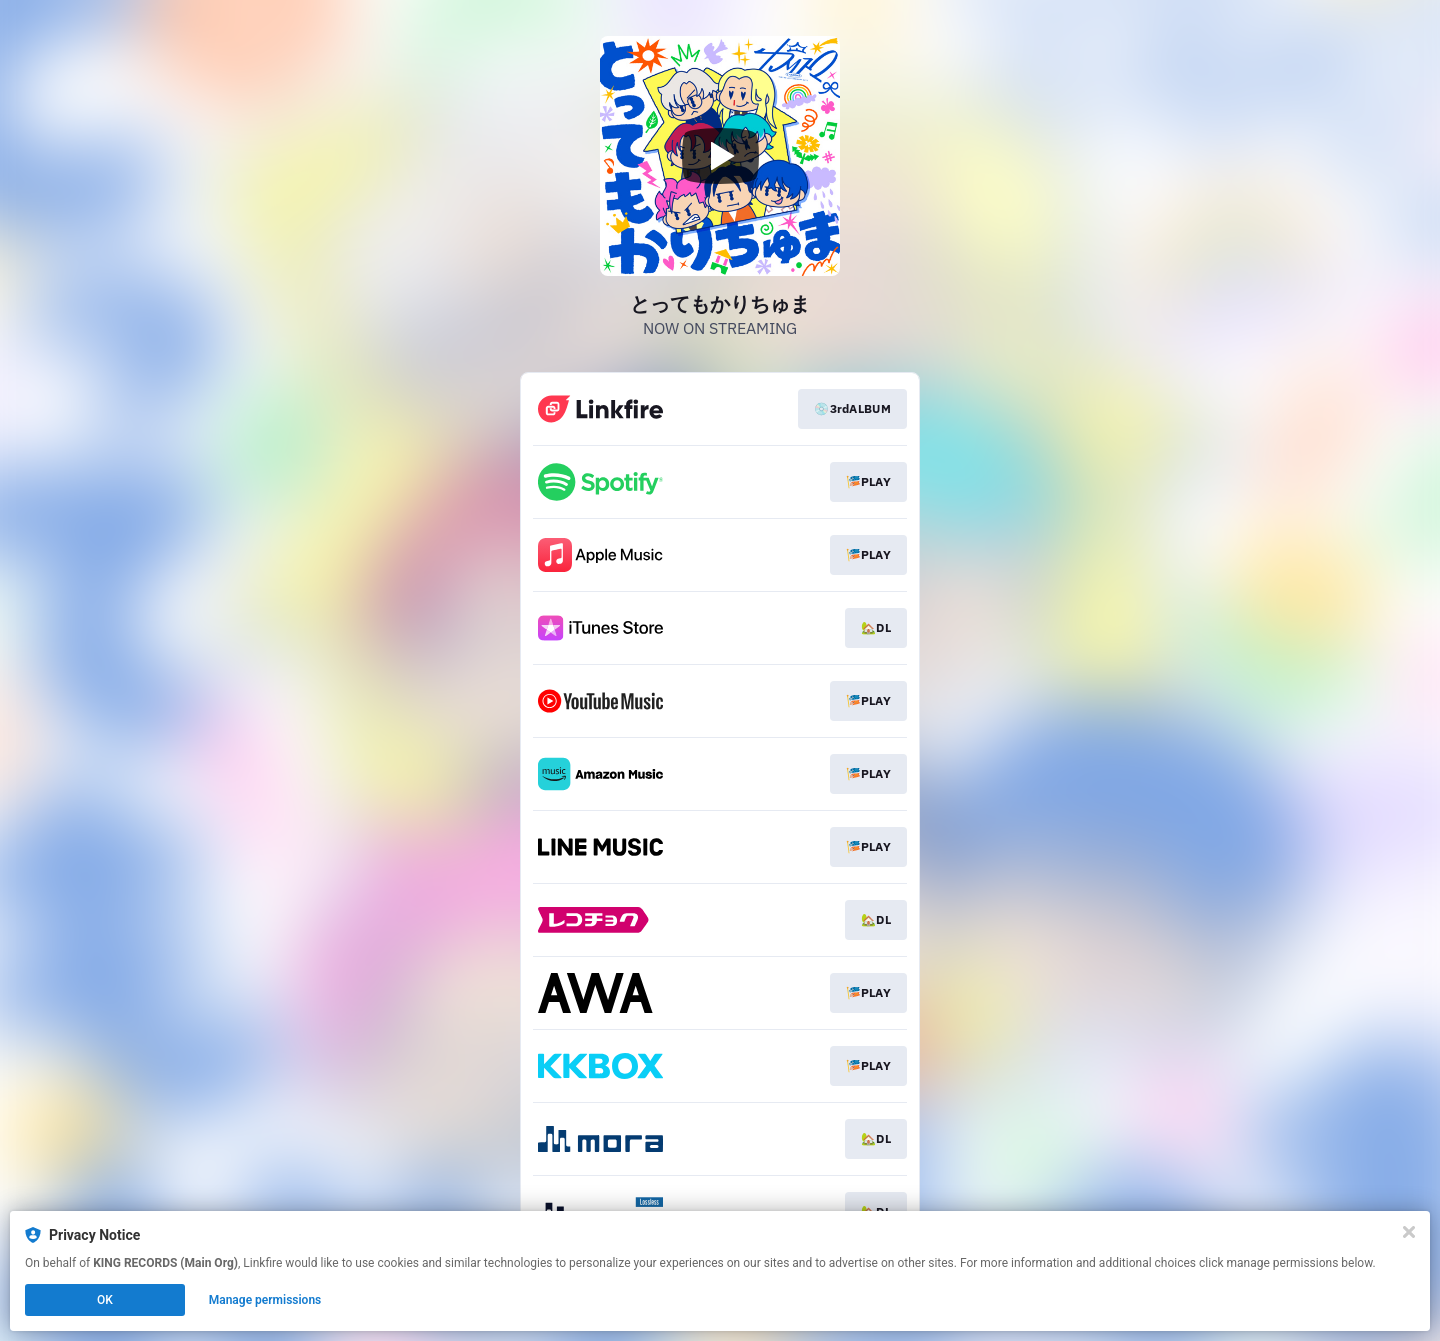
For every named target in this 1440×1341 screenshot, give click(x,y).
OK (105, 1300)
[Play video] (720, 156)
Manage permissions (265, 1300)
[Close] (1409, 1232)
